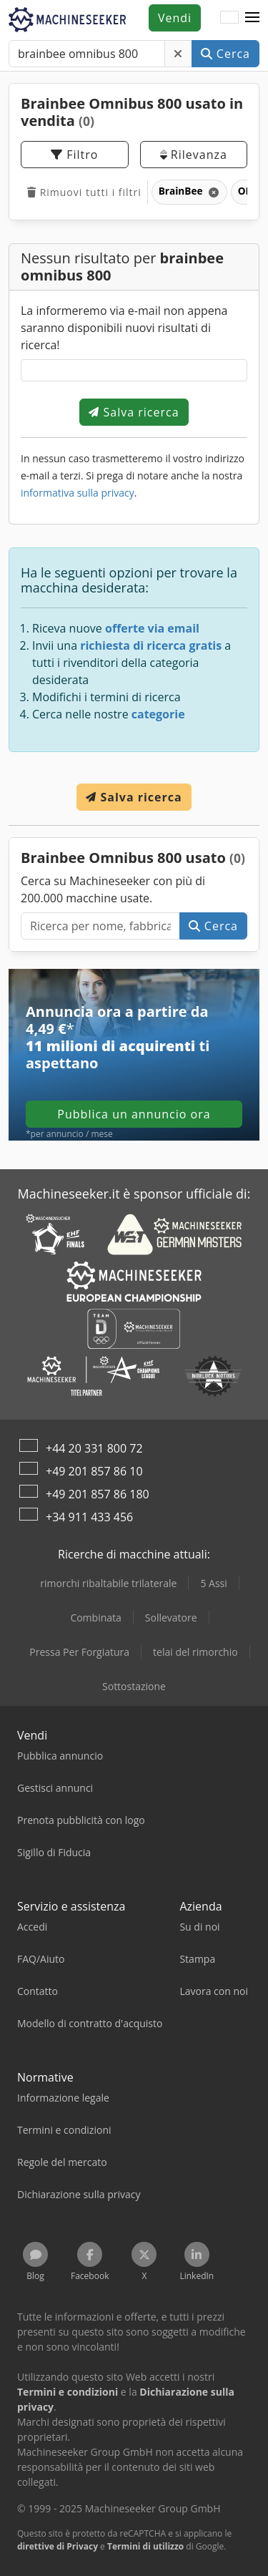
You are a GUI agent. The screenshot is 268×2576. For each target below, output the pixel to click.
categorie (158, 714)
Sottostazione (134, 1686)
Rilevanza (193, 154)
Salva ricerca (134, 412)
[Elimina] (178, 53)
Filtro (74, 154)
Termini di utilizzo (145, 2546)
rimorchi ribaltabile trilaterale (108, 1583)
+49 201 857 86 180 (97, 1494)
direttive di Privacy (57, 2546)
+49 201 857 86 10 (94, 1471)
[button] (252, 17)
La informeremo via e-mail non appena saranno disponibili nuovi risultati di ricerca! (124, 328)
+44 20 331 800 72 (94, 1448)
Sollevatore (171, 1617)
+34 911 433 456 (89, 1517)
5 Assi (213, 1583)
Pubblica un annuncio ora (133, 1114)
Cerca (225, 54)
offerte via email (152, 628)
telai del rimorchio (195, 1652)
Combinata (95, 1617)
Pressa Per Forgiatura (79, 1652)
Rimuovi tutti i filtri (84, 192)
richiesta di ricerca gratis (151, 645)
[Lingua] (229, 17)
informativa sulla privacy (77, 492)
